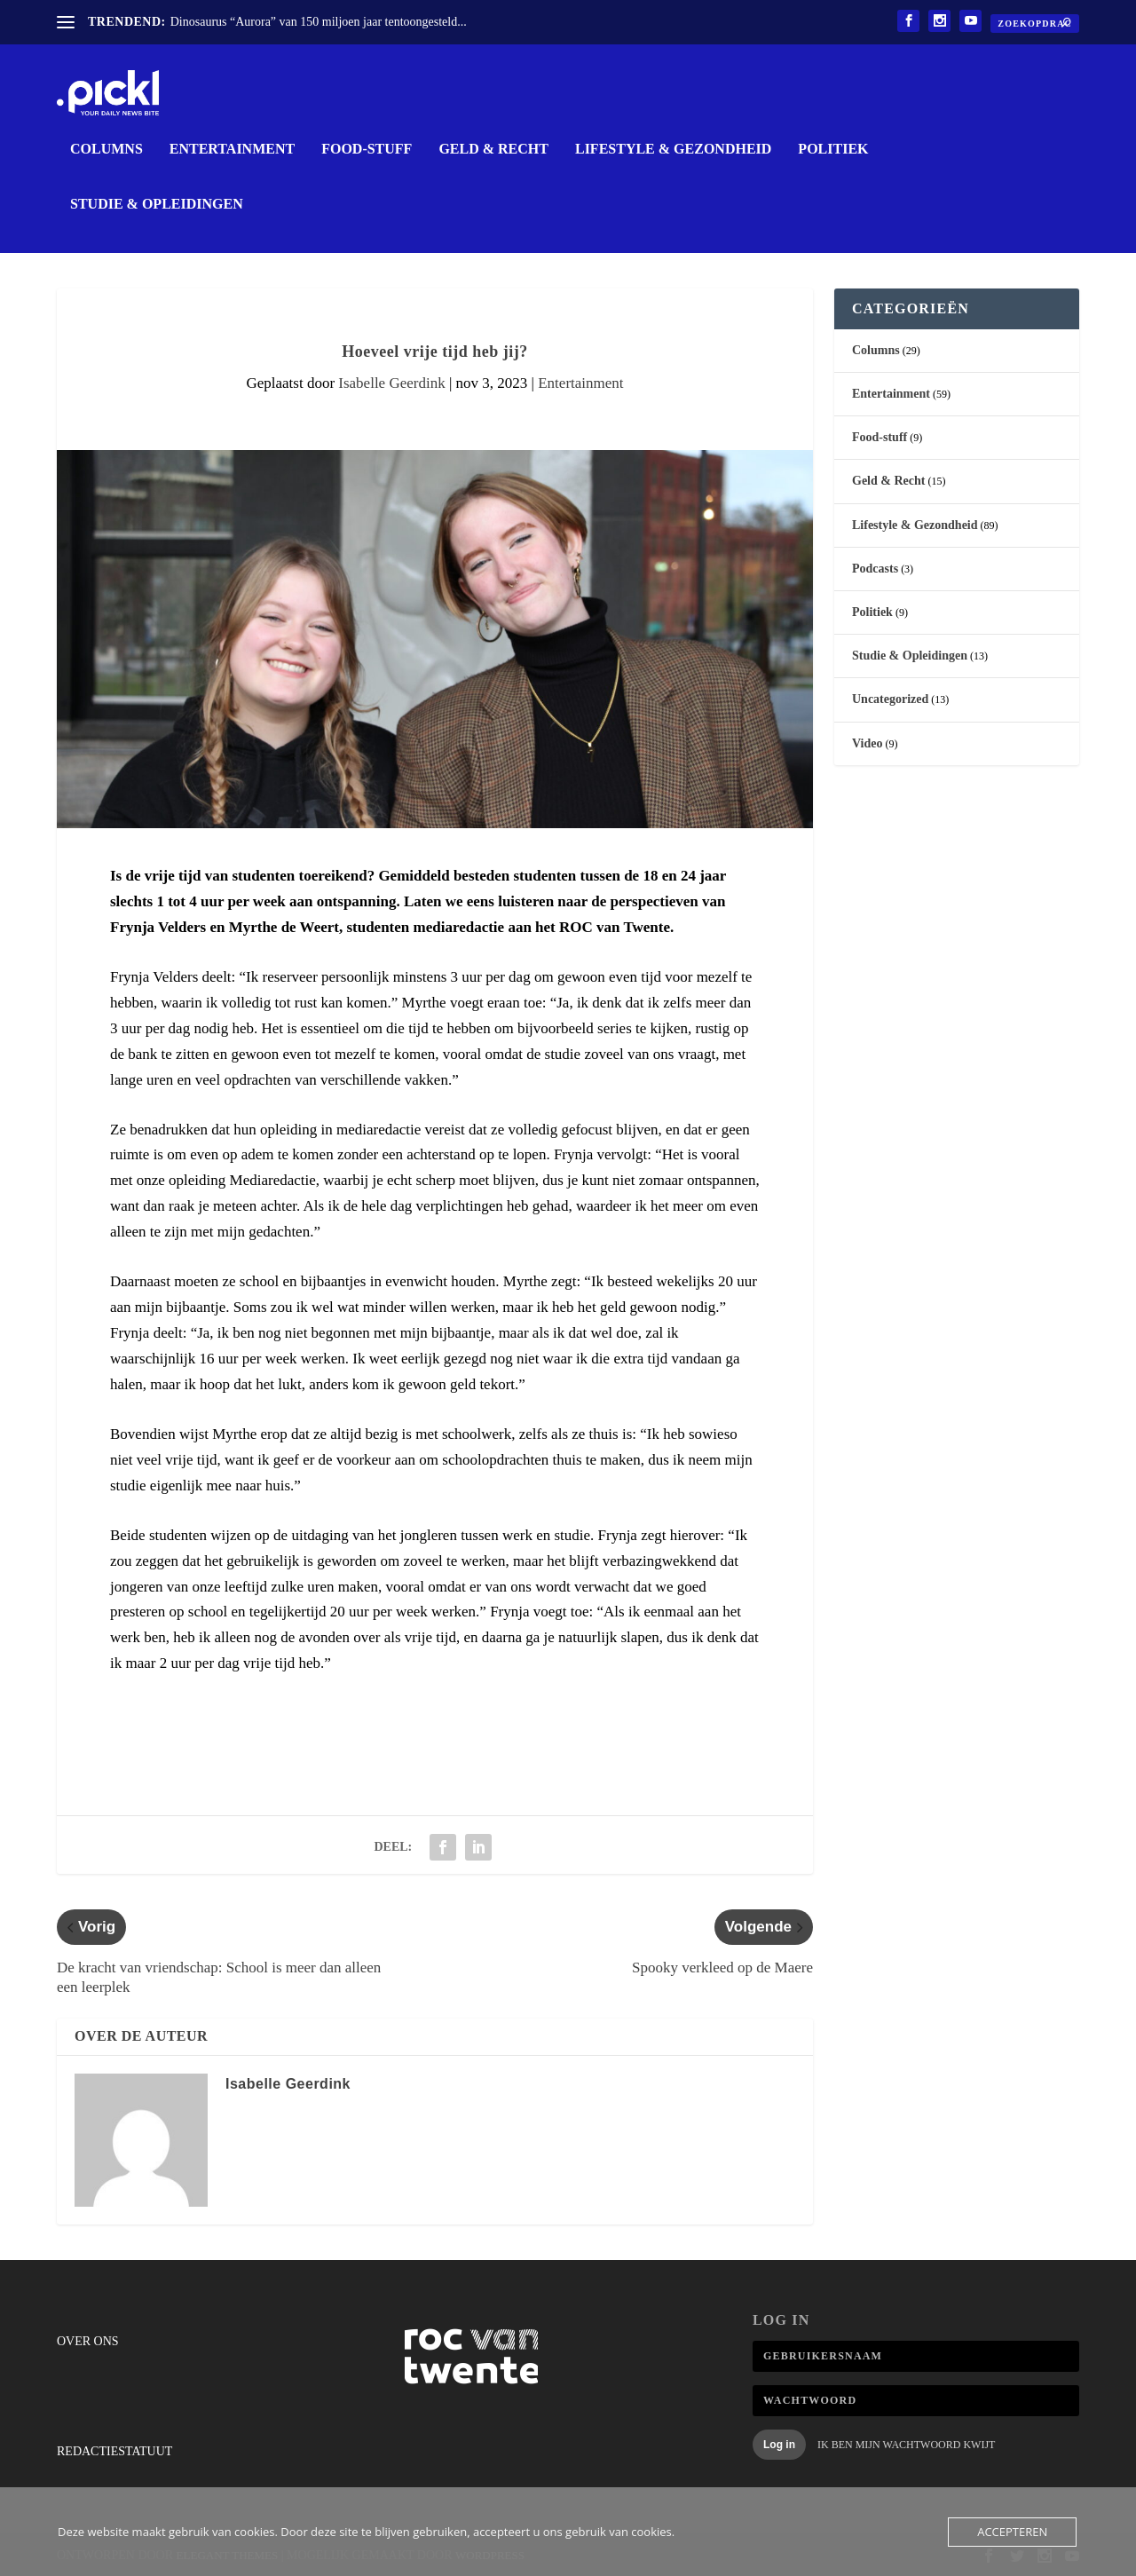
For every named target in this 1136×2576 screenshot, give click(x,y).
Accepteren (1012, 2532)
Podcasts (875, 567)
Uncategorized (890, 698)
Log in (779, 2444)
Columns (106, 148)
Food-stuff (366, 148)
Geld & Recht (493, 148)
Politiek (833, 148)
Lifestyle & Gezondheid (673, 148)
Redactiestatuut (114, 2450)
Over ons (88, 2340)
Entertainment (232, 148)
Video (867, 742)
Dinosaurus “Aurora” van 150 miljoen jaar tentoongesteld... (318, 21)
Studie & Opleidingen (156, 203)
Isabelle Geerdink (391, 382)
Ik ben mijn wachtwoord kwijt (906, 2444)
